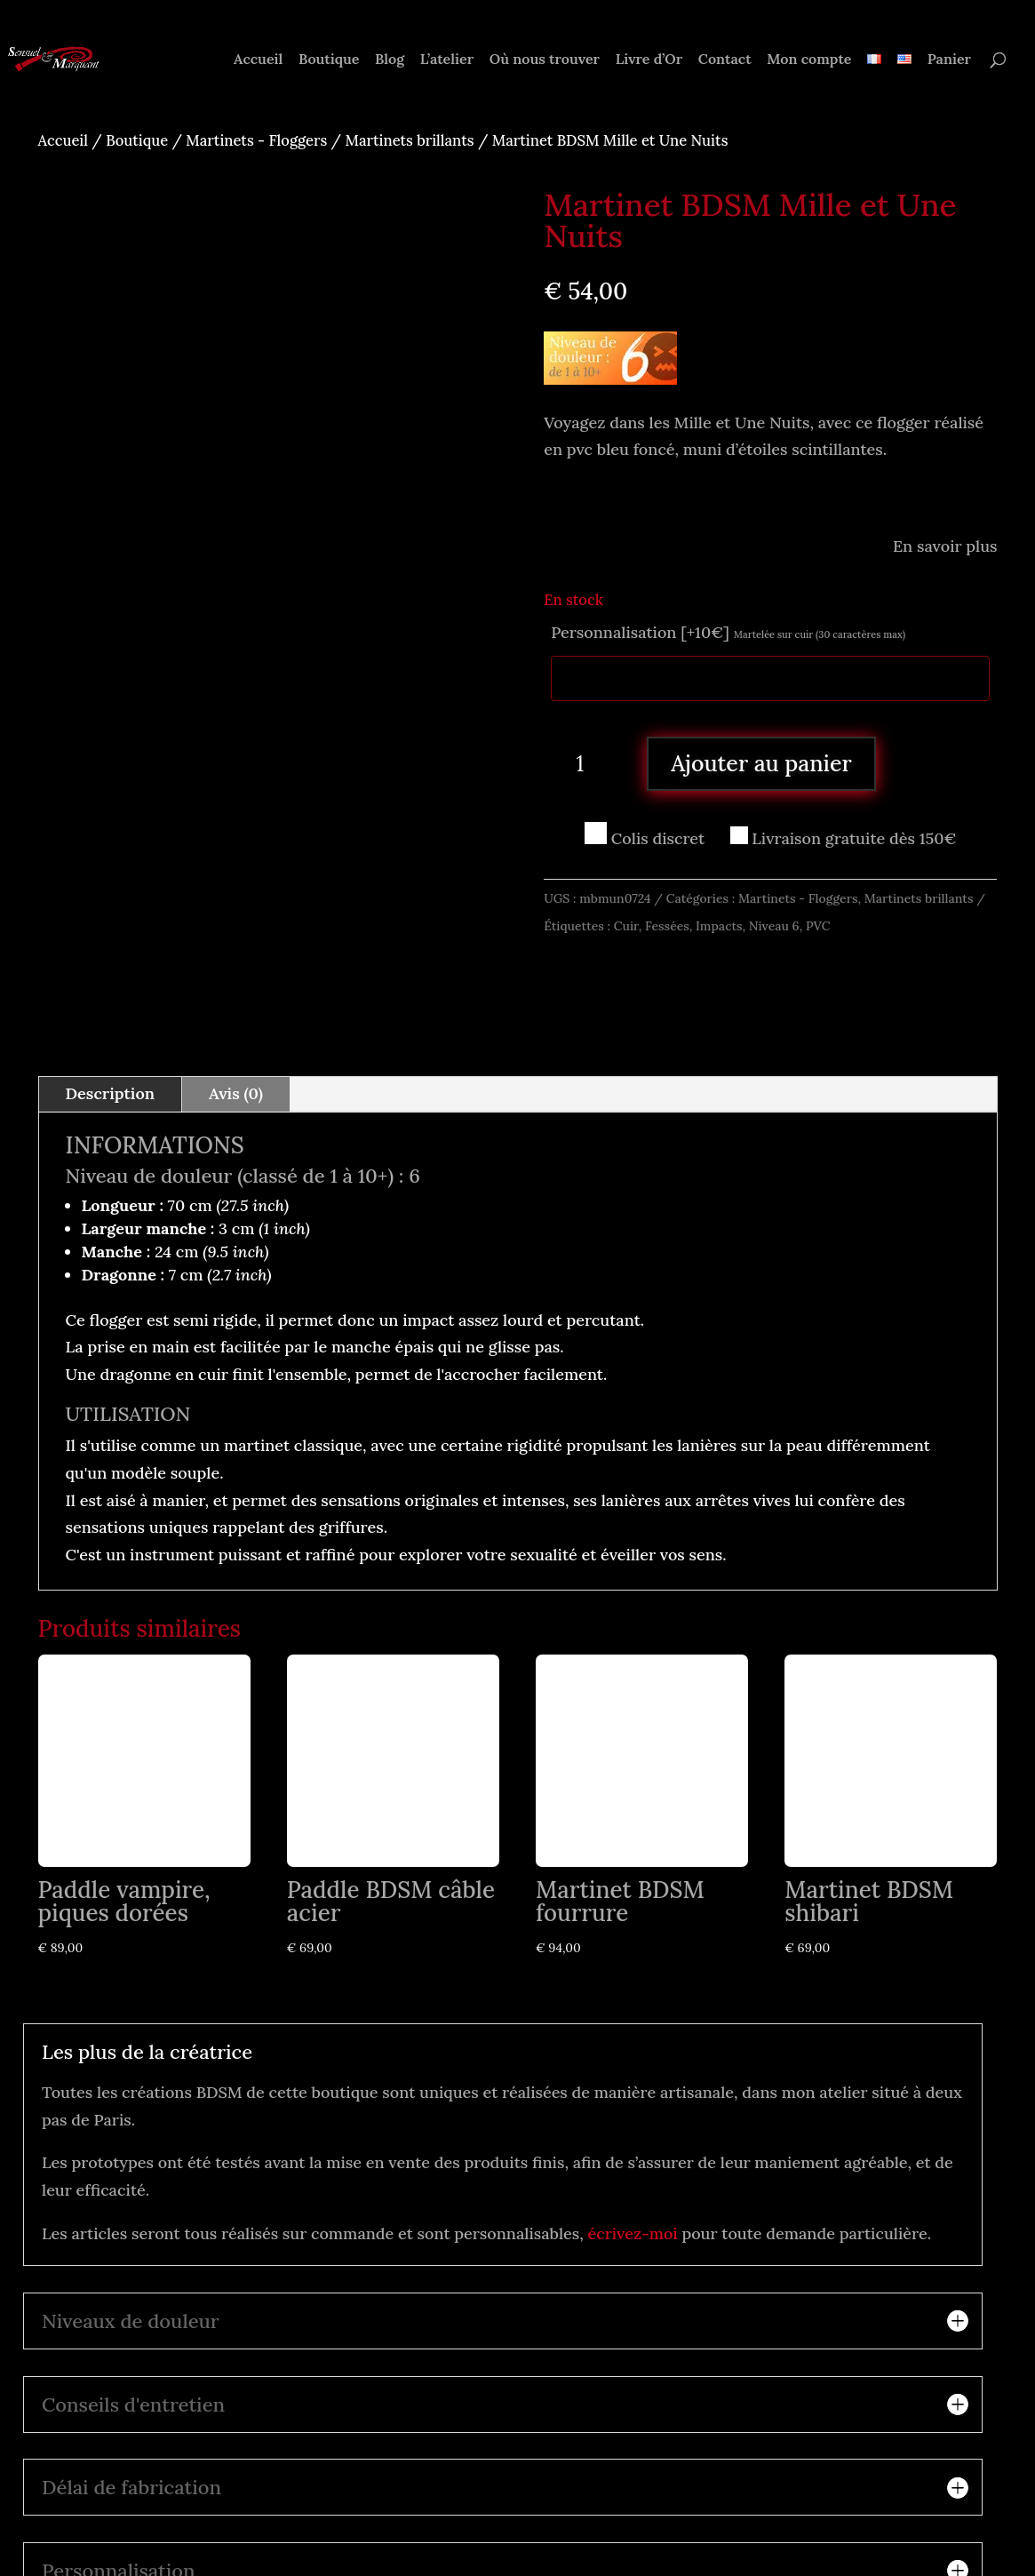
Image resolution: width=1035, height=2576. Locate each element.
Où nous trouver (545, 60)
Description (110, 998)
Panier (949, 60)
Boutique (329, 60)
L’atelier (447, 60)
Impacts (719, 926)
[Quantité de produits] (586, 763)
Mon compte (809, 60)
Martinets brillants (409, 140)
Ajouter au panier (761, 763)
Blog (389, 60)
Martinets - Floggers (256, 140)
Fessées (667, 926)
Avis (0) (236, 998)
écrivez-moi (633, 2138)
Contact (725, 60)
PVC (818, 926)
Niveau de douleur (149, 1080)
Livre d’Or (649, 60)
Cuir (626, 926)
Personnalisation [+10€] (728, 632)
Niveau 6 (774, 926)
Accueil (258, 60)
